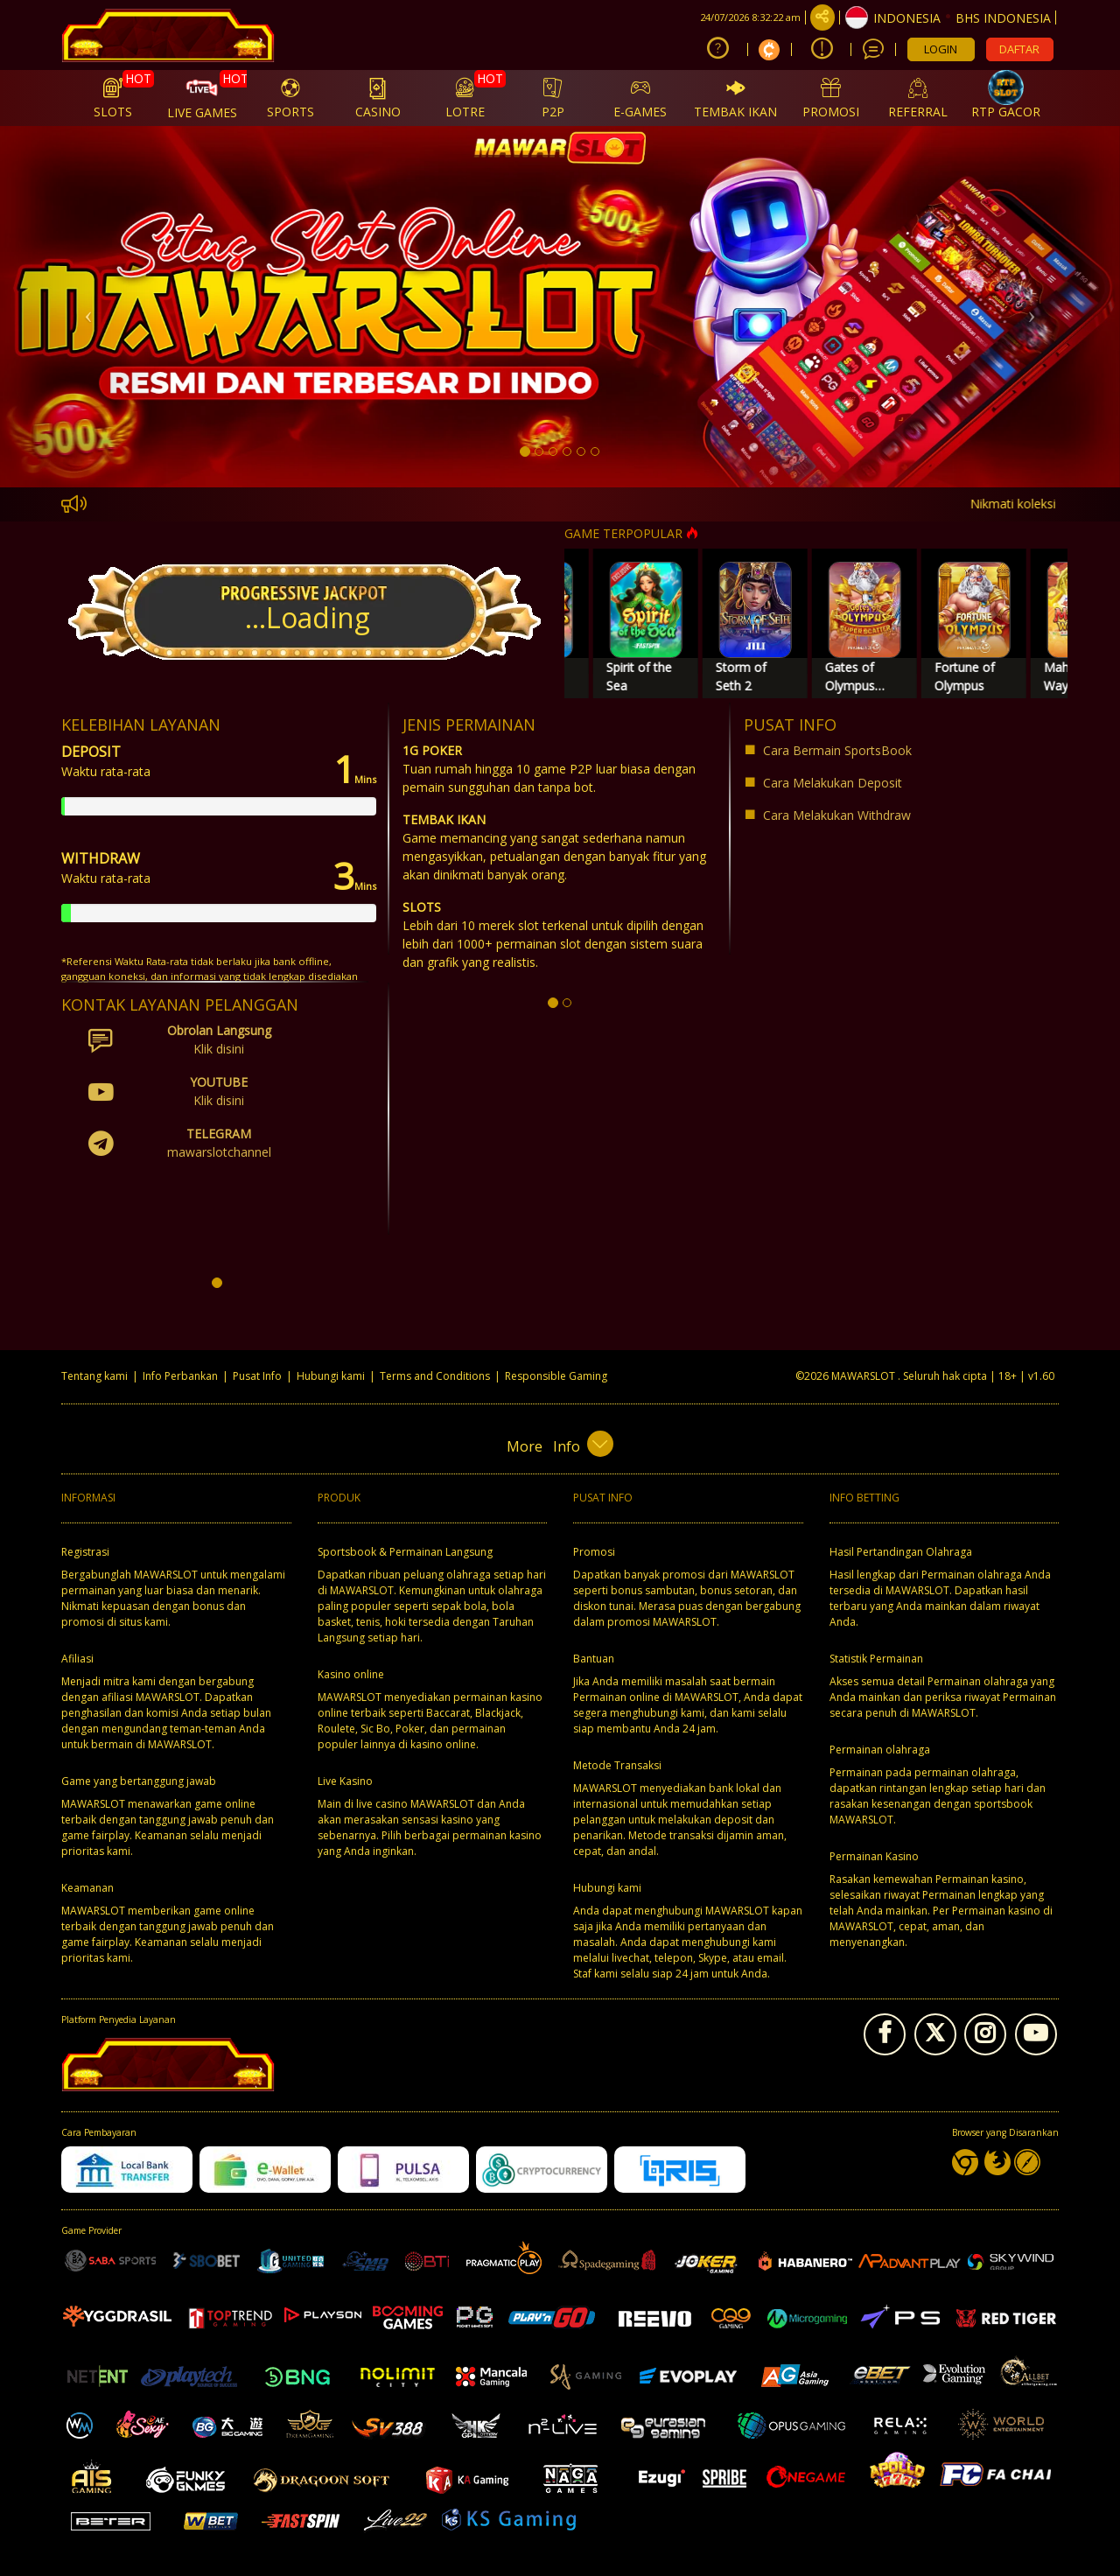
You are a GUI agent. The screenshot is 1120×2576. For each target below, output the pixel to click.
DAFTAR (1019, 49)
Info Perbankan (180, 1375)
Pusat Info (257, 1375)
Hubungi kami (331, 1375)
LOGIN (940, 49)
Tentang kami (94, 1375)
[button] (84, 306)
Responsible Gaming (556, 1375)
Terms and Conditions (435, 1375)
